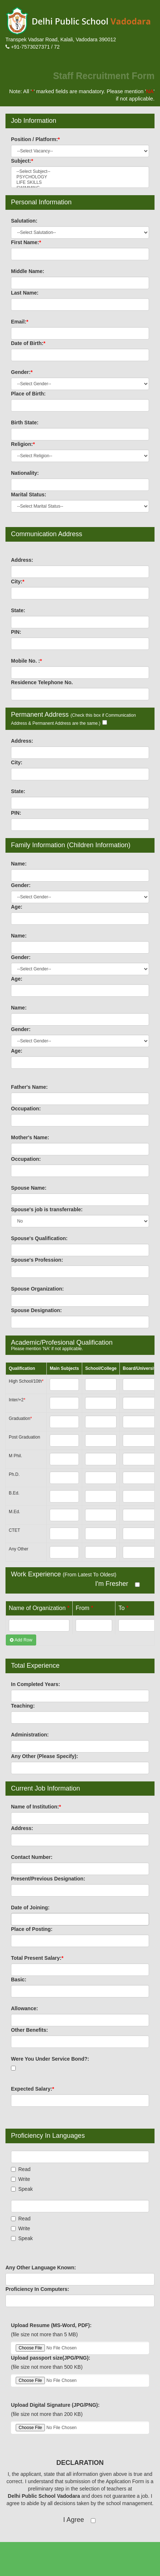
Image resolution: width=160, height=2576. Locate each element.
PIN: (16, 632)
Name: (19, 864)
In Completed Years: (35, 1684)
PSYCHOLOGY (80, 177)
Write (20, 2179)
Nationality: (25, 473)
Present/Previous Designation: (48, 1879)
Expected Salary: (32, 2089)
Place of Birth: (28, 394)
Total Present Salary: (37, 1958)
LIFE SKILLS (80, 182)
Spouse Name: (29, 1188)
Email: (19, 322)
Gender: (22, 372)
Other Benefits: (29, 2030)
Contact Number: (32, 1857)
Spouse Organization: (37, 1289)
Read (21, 2169)
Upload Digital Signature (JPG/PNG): (55, 2405)
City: (18, 581)
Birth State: (25, 422)
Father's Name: (29, 1087)
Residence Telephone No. (42, 682)
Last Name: (25, 293)
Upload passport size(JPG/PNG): (51, 2358)
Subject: (22, 161)
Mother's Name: (30, 1137)
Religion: (23, 444)
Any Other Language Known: (41, 2267)
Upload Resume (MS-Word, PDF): (51, 2325)
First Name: (26, 242)
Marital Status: (28, 494)
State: (18, 610)
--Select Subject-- (80, 171)
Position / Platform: (35, 139)
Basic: (19, 1979)
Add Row (21, 1640)
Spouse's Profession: (37, 1260)
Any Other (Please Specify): (45, 1756)
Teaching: (23, 1706)
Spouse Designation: (36, 1310)
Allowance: (24, 2008)
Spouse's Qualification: (39, 1238)
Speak (22, 2189)
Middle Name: (28, 271)
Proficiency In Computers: (37, 2289)
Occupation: (26, 1108)
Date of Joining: (30, 1907)
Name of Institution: (36, 1807)
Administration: (30, 1735)
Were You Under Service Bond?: (50, 2059)
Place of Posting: (32, 1929)
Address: (22, 560)
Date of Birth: (28, 343)
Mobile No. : (26, 661)
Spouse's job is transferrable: (47, 1209)
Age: (17, 907)
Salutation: (24, 221)
